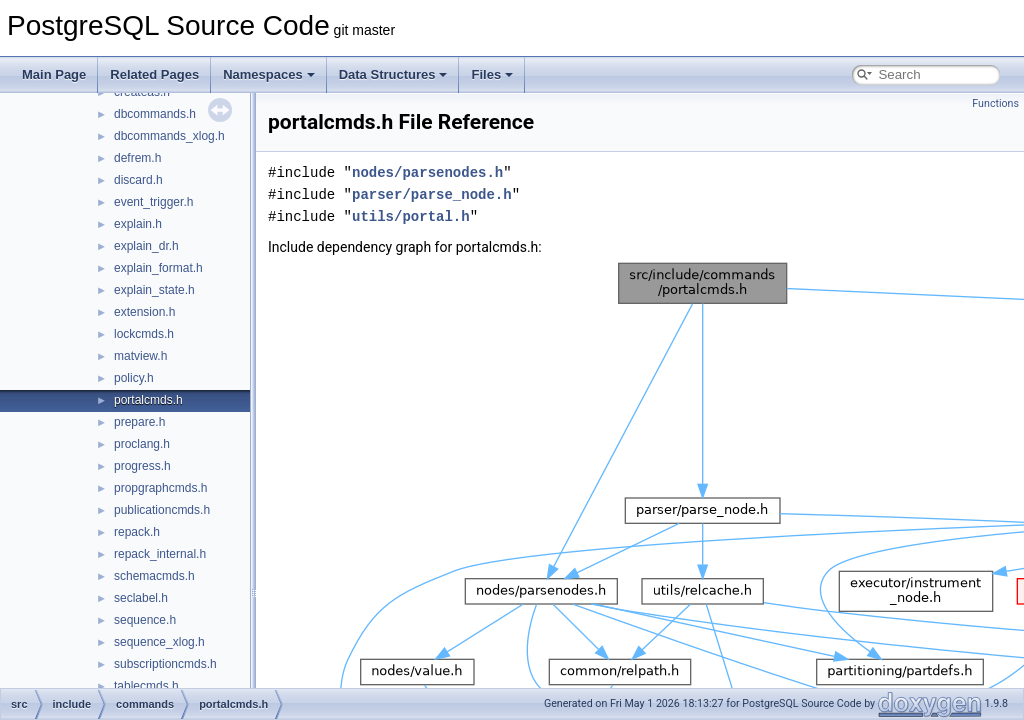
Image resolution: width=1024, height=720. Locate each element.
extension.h (144, 312)
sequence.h (145, 620)
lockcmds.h (144, 334)
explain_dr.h (146, 246)
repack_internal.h (160, 554)
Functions (995, 103)
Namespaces (269, 74)
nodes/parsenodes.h (427, 172)
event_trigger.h (153, 202)
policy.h (134, 378)
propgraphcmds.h (160, 488)
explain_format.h (158, 268)
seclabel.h (141, 598)
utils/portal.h (411, 216)
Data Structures (393, 74)
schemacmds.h (154, 576)
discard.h (138, 180)
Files (492, 74)
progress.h (142, 466)
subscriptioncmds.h (165, 664)
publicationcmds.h (162, 510)
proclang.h (142, 444)
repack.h (137, 532)
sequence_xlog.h (159, 642)
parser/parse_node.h (432, 194)
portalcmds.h (148, 400)
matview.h (140, 356)
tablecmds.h (146, 686)
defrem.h (137, 158)
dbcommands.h (155, 114)
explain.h (138, 224)
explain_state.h (154, 290)
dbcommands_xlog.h (169, 136)
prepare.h (139, 422)
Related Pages (154, 74)
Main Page (54, 74)
